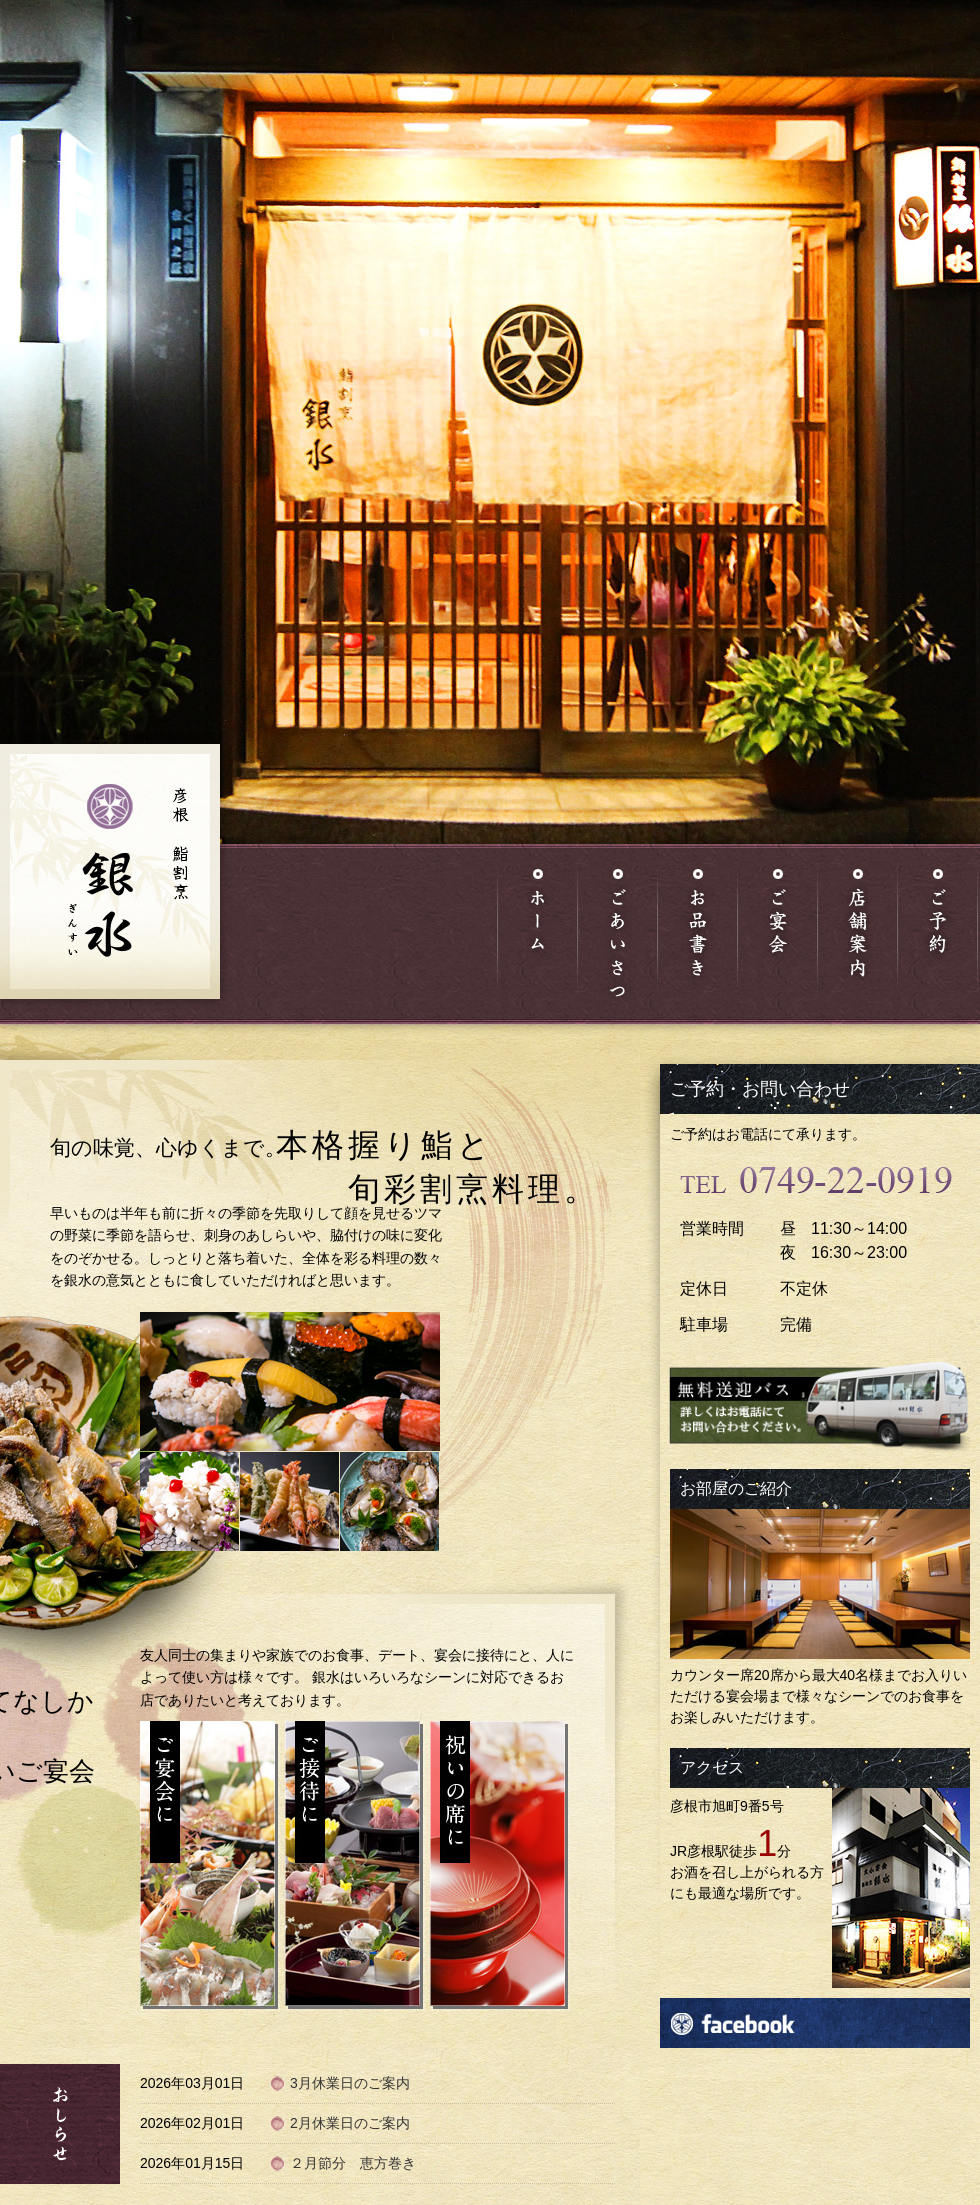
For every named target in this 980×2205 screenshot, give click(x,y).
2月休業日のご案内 (350, 2123)
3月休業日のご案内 (350, 2083)
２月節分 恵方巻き (353, 2163)
